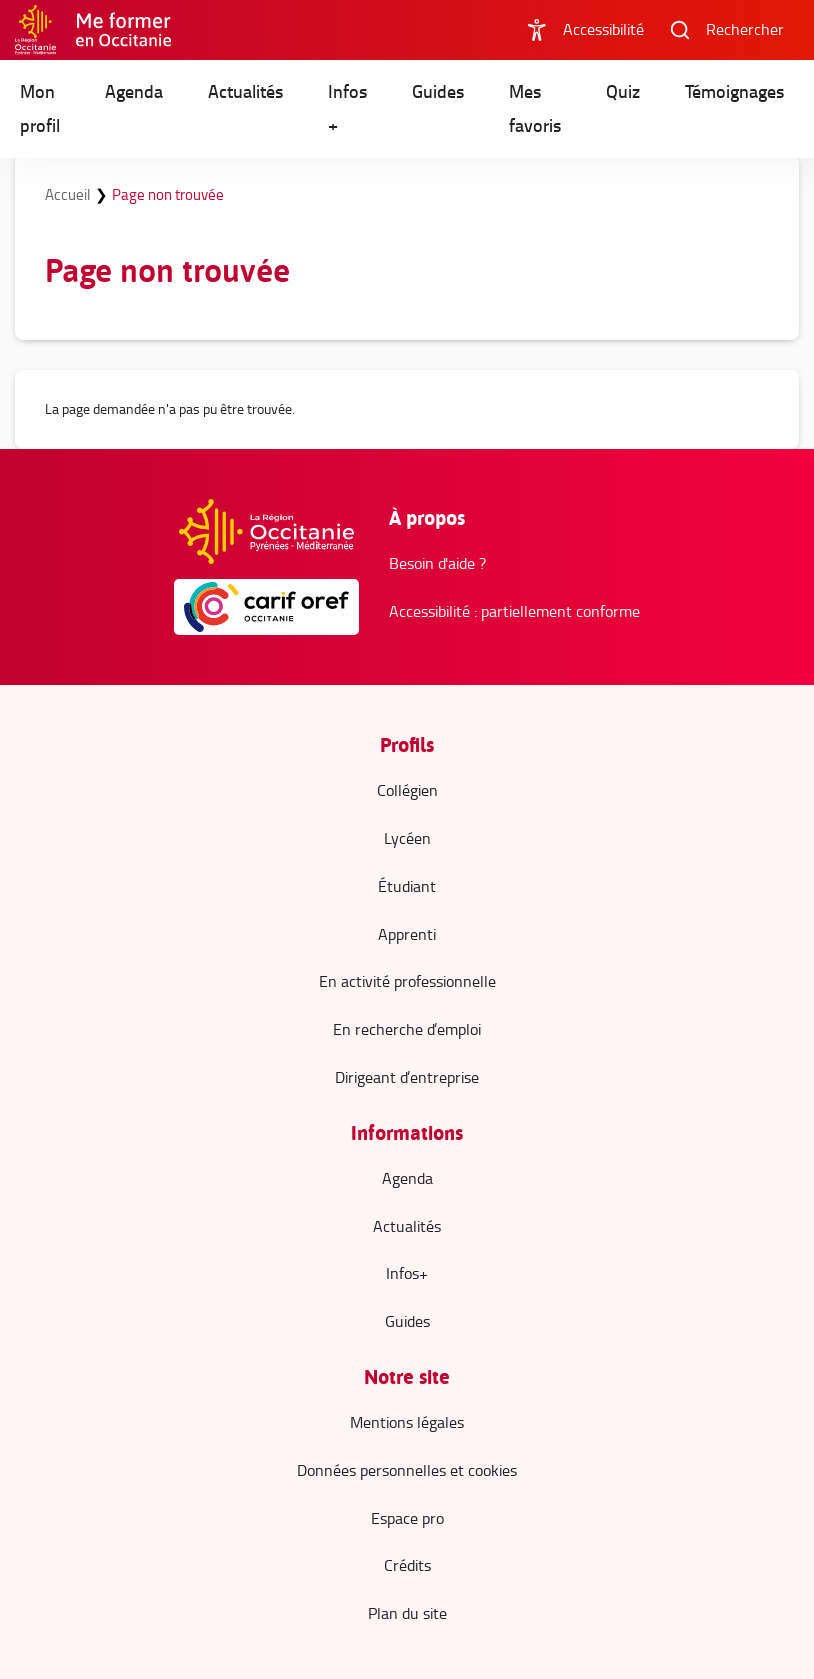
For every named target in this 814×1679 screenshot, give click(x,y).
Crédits (407, 1565)
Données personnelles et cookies (407, 1470)
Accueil (69, 194)
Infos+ (407, 1273)
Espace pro (407, 1518)
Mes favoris (535, 108)
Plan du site (407, 1613)
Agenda (134, 91)
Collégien (407, 790)
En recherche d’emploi (407, 1029)
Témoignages (734, 91)
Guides (438, 91)
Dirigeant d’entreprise (407, 1077)
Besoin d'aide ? (437, 563)
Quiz (623, 91)
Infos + (347, 108)
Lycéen (407, 838)
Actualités (245, 91)
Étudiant (407, 886)
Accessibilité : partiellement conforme (514, 611)
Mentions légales (407, 1422)
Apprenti (407, 934)
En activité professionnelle (407, 981)
